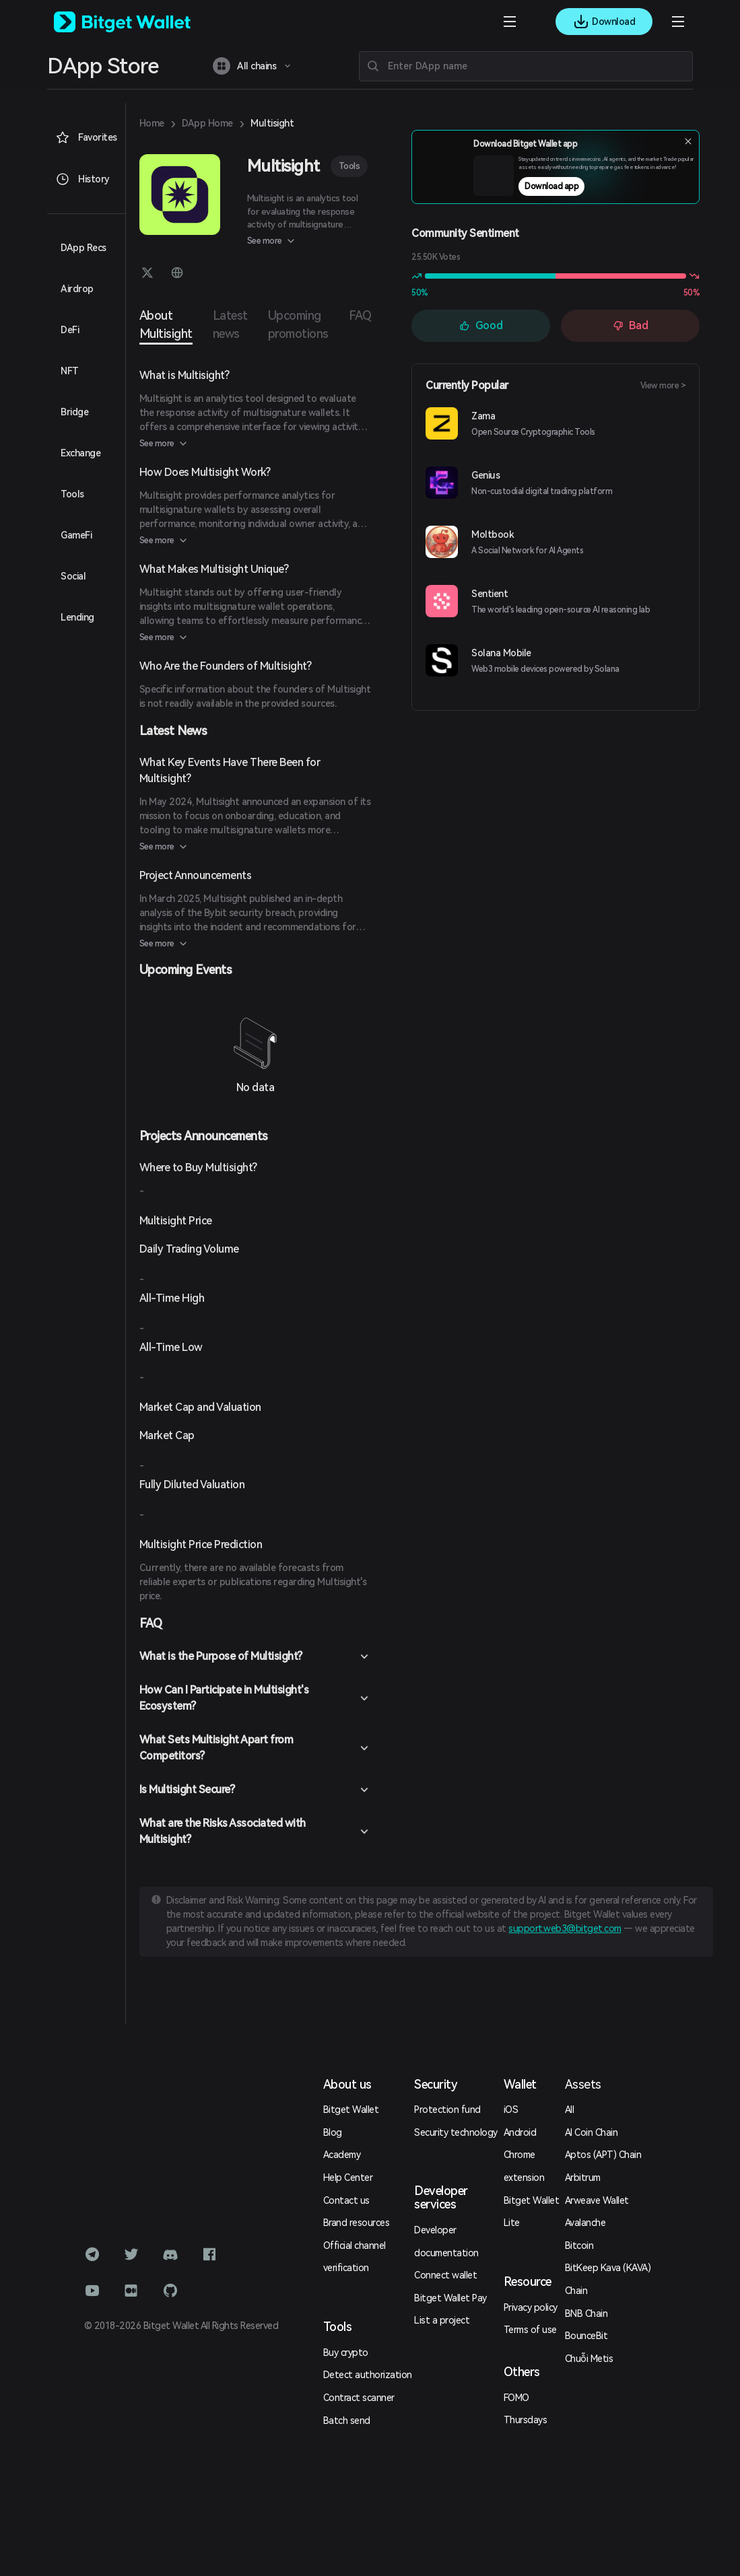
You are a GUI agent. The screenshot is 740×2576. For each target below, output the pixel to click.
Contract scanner (359, 2397)
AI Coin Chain (591, 2132)
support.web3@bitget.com (564, 1928)
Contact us (346, 2200)
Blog (332, 2132)
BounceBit (586, 2335)
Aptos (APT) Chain (603, 2154)
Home (151, 123)
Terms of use (530, 2329)
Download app (582, 190)
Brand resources (356, 2222)
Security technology (456, 2132)
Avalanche (585, 2222)
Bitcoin (579, 2245)
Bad (630, 325)
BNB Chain (586, 2313)
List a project (441, 2320)
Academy (342, 2154)
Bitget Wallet (351, 2109)
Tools (349, 166)
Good (481, 325)
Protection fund (447, 2109)
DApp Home (207, 123)
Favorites (86, 137)
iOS (511, 2109)
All (569, 2109)
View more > (663, 385)
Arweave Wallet (597, 2200)
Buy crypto (345, 2352)
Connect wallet (445, 2275)
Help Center (348, 2177)
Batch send (346, 2420)
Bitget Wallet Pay (450, 2298)
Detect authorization (367, 2374)
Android (520, 2132)
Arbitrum (583, 2177)
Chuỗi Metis (589, 2358)
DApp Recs (83, 247)
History (82, 179)
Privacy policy (531, 2307)
